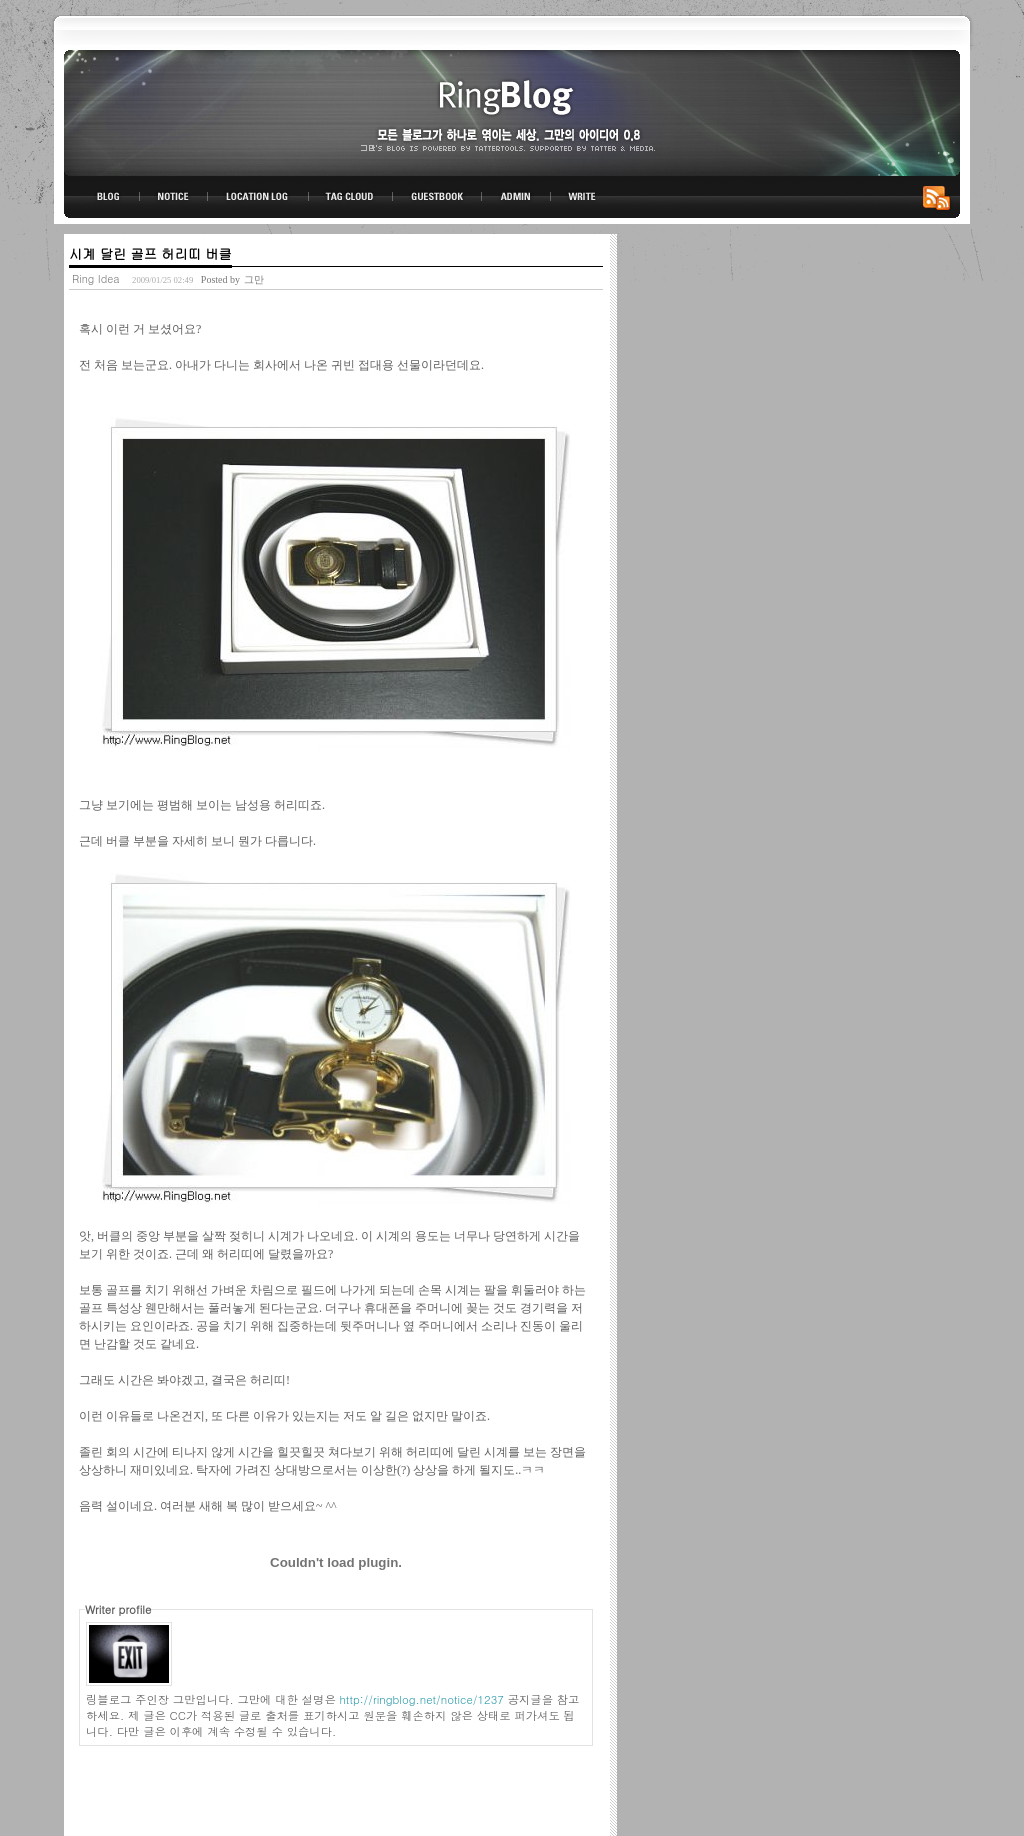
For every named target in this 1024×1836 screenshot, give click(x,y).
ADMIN (516, 197)
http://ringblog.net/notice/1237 (422, 1699)
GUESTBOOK (437, 197)
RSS (940, 197)
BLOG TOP (102, 197)
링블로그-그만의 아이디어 (512, 111)
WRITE (581, 197)
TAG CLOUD (350, 197)
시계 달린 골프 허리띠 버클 (150, 253)
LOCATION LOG (259, 197)
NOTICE (175, 197)
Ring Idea (96, 278)
